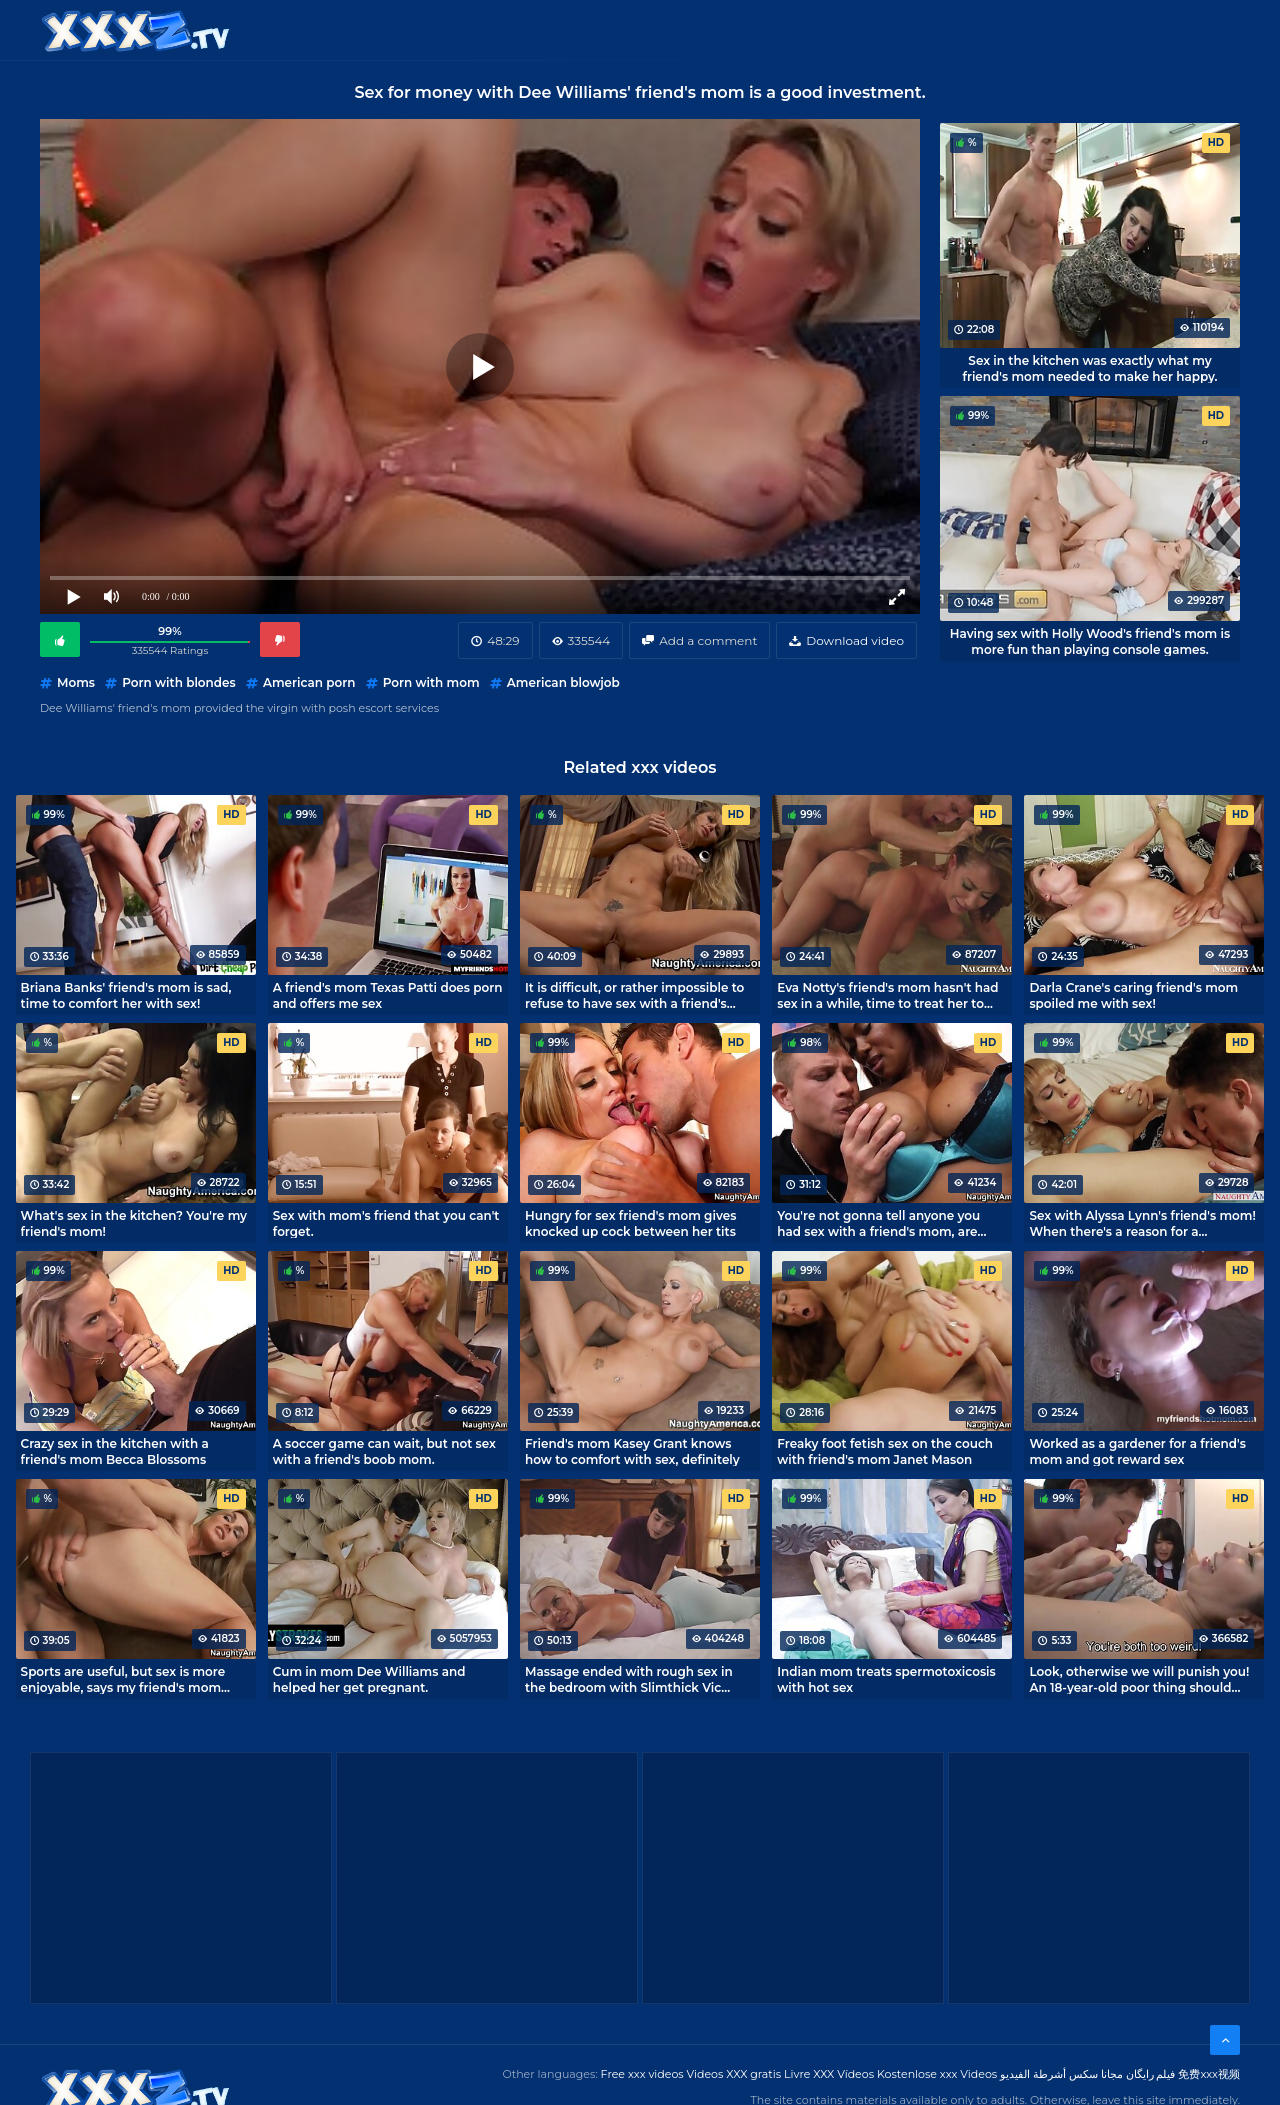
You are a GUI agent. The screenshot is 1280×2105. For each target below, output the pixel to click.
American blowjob (563, 682)
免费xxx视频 (1209, 2074)
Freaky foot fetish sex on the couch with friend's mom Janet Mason (885, 1451)
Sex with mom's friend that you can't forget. (386, 1223)
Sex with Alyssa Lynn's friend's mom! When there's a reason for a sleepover (1142, 1223)
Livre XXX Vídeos (829, 2074)
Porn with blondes (179, 682)
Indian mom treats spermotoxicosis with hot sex (886, 1679)
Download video (855, 640)
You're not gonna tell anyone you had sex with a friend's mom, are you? (878, 1223)
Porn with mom (431, 682)
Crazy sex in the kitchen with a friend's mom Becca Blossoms (115, 1451)
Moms (76, 682)
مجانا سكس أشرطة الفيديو (1061, 2074)
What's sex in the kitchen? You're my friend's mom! (134, 1223)
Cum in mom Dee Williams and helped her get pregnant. (369, 1679)
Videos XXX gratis (734, 2074)
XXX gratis (742, 29)
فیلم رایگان (1151, 2074)
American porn (309, 682)
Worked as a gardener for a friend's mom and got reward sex (1137, 1451)
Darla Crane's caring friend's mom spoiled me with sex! (1133, 995)
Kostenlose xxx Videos (937, 2074)
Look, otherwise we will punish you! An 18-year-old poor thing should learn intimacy (1139, 1679)
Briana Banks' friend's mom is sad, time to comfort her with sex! (126, 995)
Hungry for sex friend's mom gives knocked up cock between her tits (630, 1223)
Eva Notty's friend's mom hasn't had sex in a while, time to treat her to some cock (887, 995)
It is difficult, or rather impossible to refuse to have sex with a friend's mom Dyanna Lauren (634, 995)
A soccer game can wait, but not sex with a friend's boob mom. (384, 1451)
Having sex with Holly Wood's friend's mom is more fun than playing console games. (1090, 641)
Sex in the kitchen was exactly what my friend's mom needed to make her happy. (1089, 368)
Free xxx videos (642, 2074)
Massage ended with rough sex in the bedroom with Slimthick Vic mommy (629, 1679)
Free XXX (643, 29)
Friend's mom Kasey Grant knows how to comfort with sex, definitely (632, 1451)
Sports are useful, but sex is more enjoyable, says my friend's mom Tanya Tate (123, 1679)
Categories (426, 29)
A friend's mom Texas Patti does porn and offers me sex (388, 995)
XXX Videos (540, 29)
